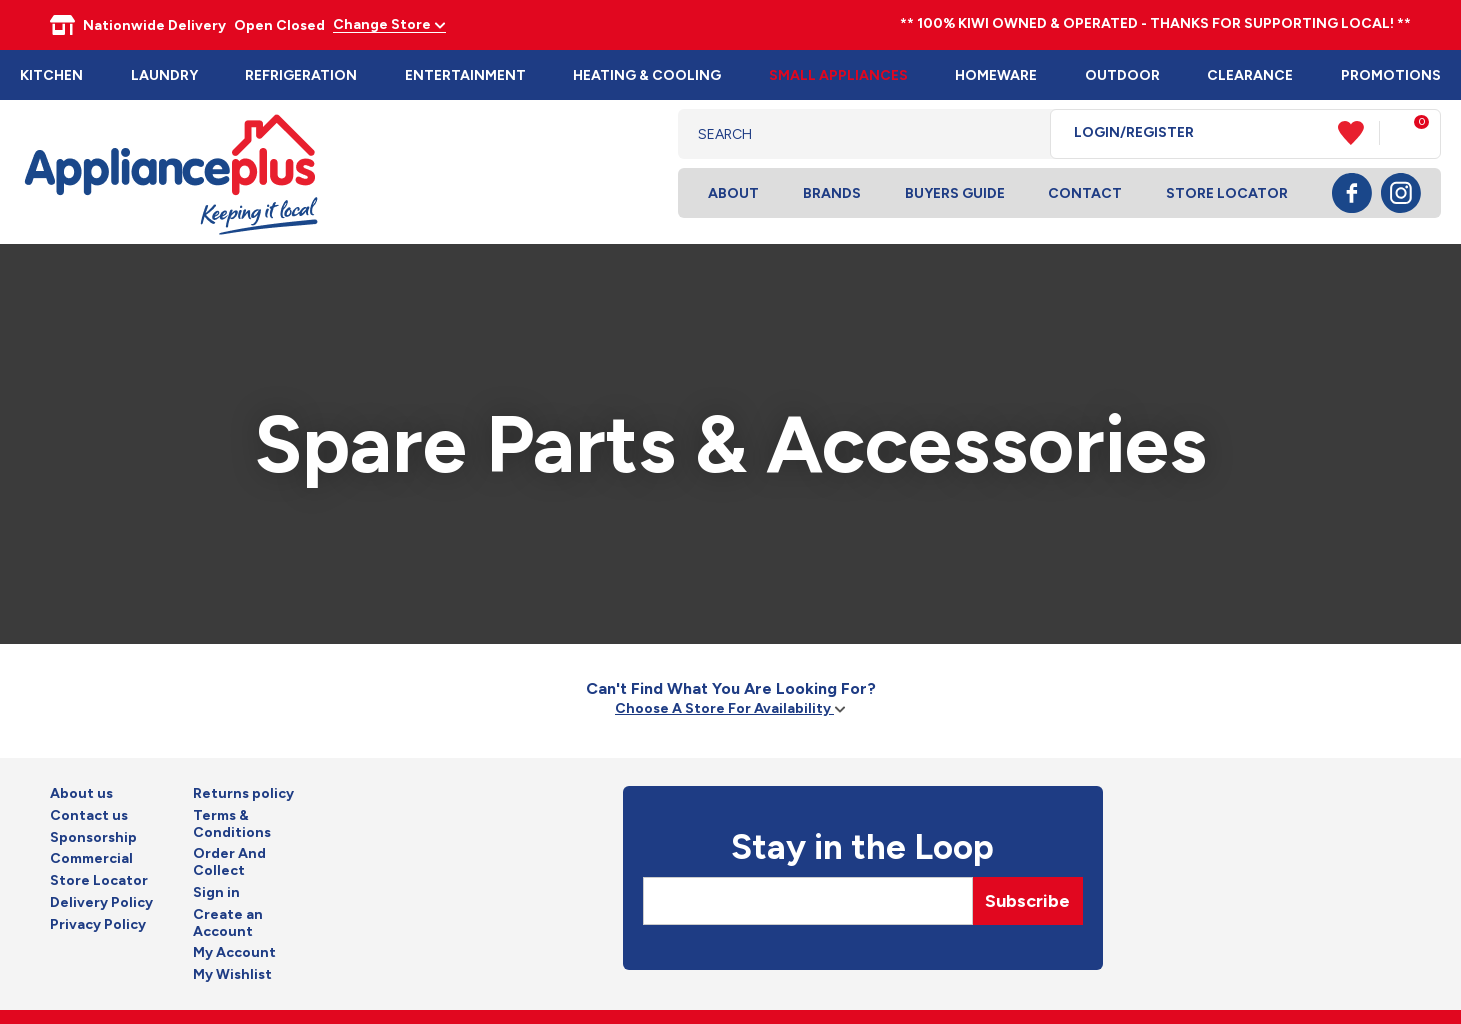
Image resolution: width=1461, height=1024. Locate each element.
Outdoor (1122, 75)
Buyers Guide (955, 193)
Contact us (89, 816)
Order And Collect (229, 862)
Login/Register (1134, 133)
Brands (832, 193)
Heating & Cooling (647, 75)
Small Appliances (838, 75)
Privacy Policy (98, 925)
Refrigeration (301, 75)
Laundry (164, 75)
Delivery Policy (101, 903)
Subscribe (1027, 901)
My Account (234, 953)
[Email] (808, 901)
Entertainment (465, 75)
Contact (1085, 193)
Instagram (1401, 193)
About (733, 193)
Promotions (1391, 75)
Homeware (996, 75)
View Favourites (1359, 133)
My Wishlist (232, 975)
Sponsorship (93, 838)
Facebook (1352, 193)
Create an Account (228, 923)
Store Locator (1227, 193)
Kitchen (51, 75)
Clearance (1250, 75)
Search (1019, 134)
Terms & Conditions (232, 824)
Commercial (91, 859)
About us (81, 794)
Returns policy (243, 794)
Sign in (216, 893)
